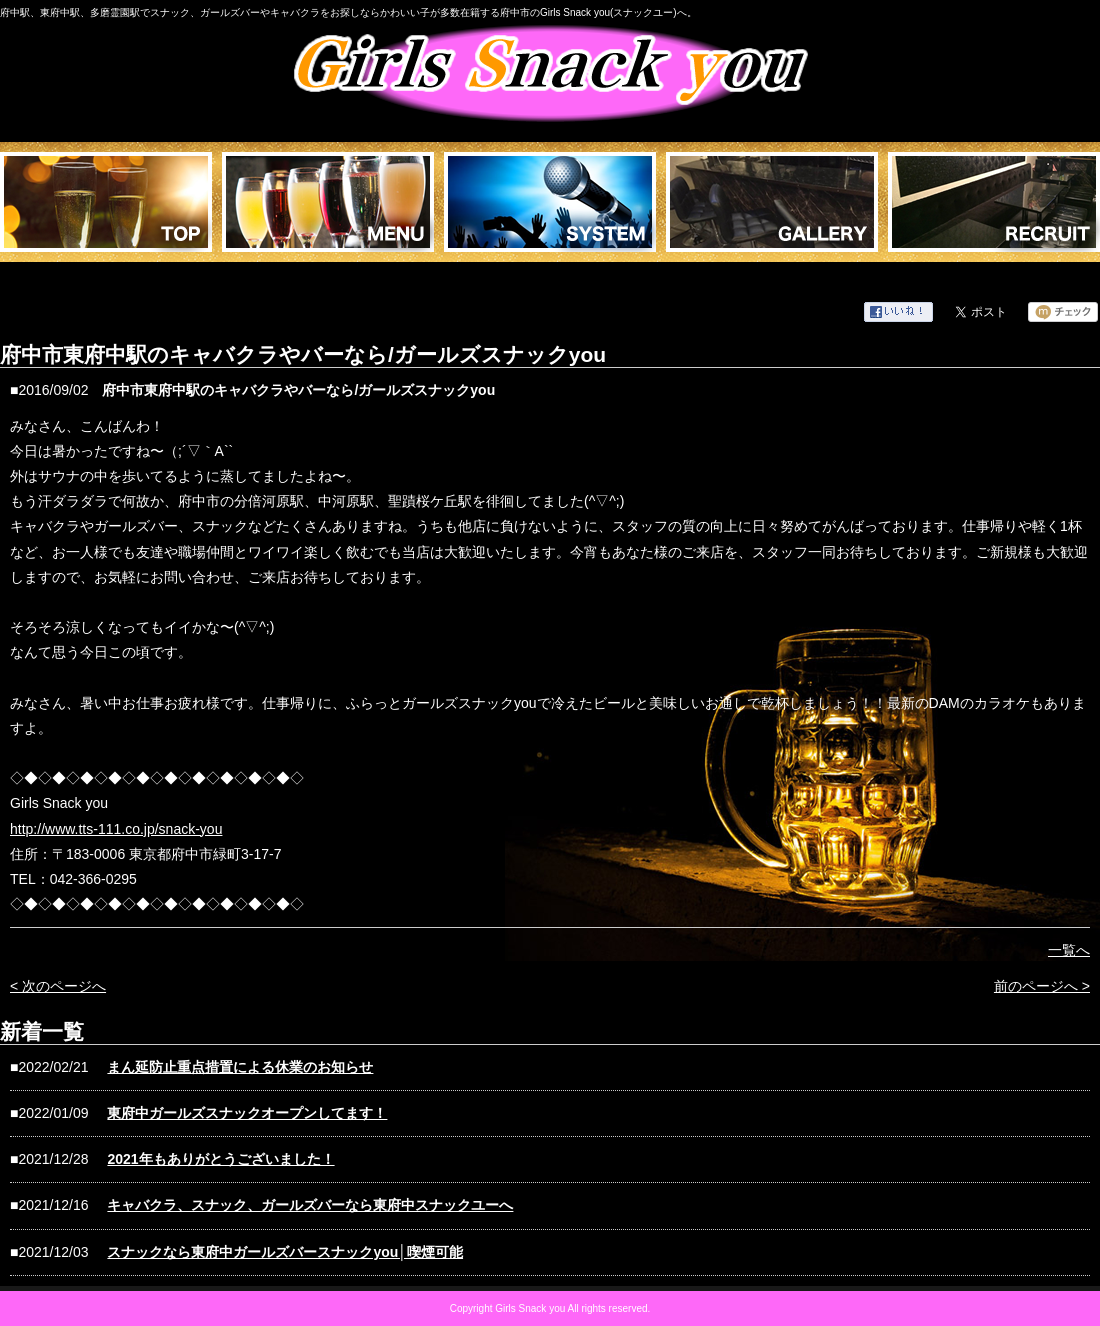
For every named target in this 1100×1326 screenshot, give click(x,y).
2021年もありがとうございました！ (220, 1159)
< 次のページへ (58, 986)
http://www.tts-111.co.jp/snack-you (116, 829)
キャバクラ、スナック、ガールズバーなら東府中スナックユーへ (310, 1205)
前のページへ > (1042, 986)
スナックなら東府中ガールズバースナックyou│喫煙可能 (285, 1252)
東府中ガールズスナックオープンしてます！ (247, 1113)
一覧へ (1069, 950)
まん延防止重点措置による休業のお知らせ (240, 1067)
